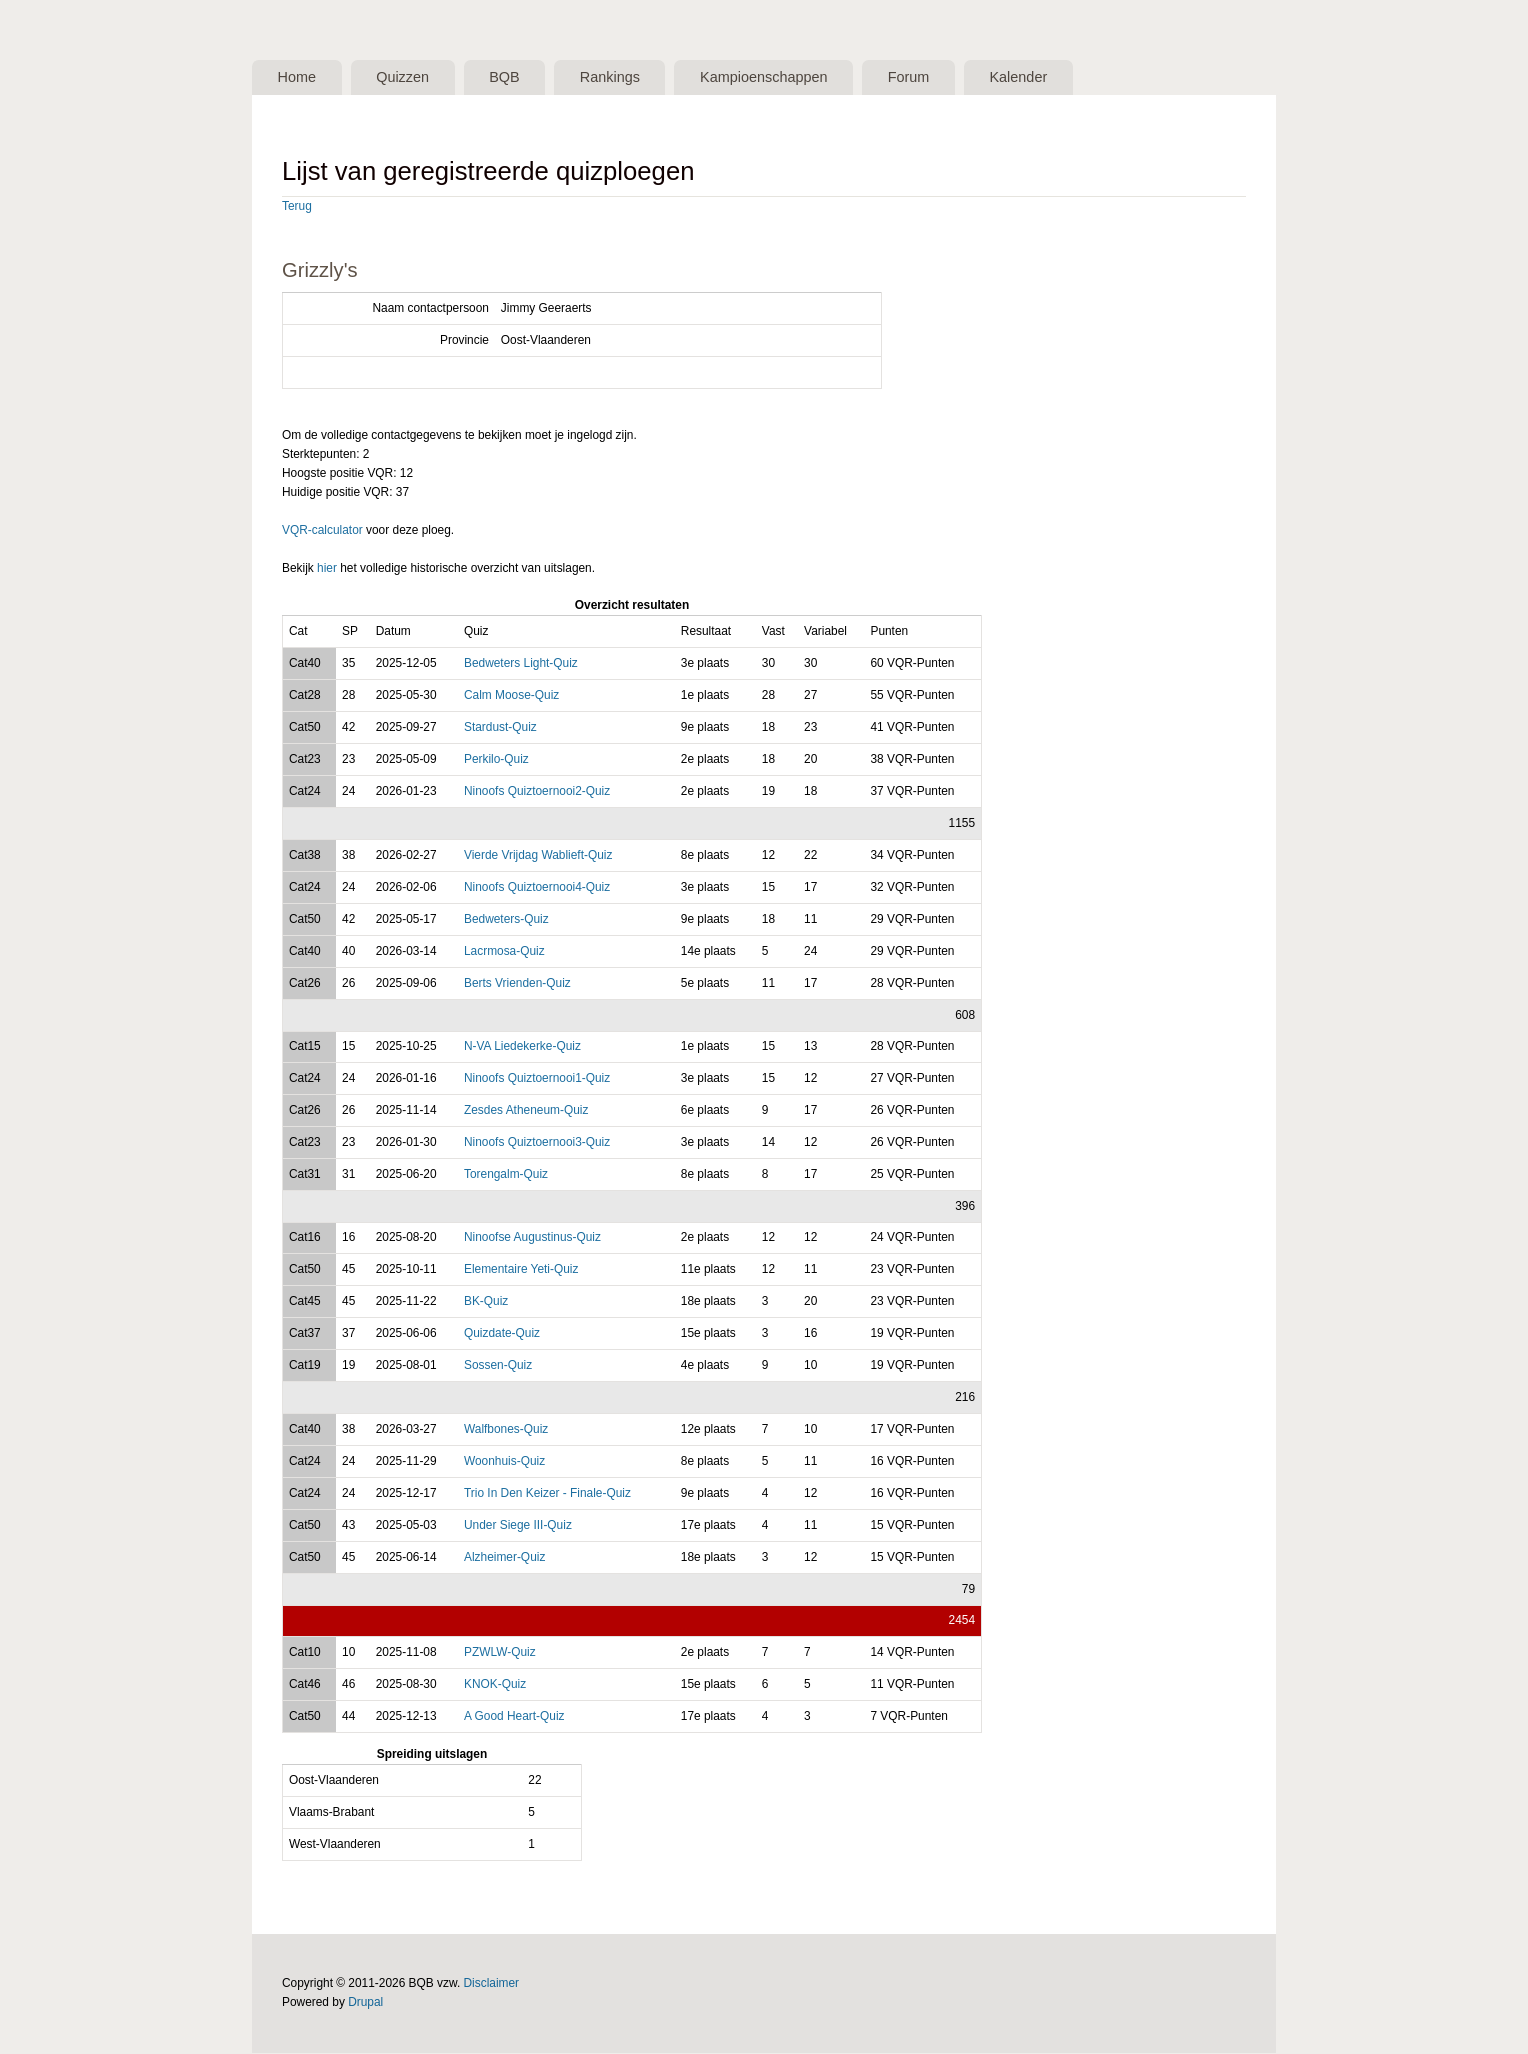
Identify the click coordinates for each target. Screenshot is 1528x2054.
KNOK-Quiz (495, 1686)
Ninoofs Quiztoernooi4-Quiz (537, 889)
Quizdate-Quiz (502, 1335)
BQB (525, 78)
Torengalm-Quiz (506, 1176)
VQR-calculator (322, 532)
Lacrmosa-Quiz (504, 953)
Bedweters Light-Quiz (521, 665)
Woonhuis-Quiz (504, 1463)
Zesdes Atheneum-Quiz (526, 1112)
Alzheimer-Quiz (504, 1559)
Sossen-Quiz (498, 1367)
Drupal (365, 2004)
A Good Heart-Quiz (514, 1718)
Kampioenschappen (802, 78)
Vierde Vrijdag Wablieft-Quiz (538, 857)
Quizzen (415, 78)
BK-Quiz (486, 1303)
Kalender (1074, 78)
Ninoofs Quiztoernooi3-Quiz (537, 1144)
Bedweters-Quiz (506, 921)
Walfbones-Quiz (506, 1431)
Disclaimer (492, 1985)
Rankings (638, 78)
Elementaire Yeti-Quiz (521, 1271)
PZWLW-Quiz (500, 1654)
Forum (956, 78)
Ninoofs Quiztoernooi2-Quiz (537, 793)
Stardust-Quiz (500, 729)
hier (327, 570)
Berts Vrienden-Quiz (517, 985)
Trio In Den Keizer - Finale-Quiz (547, 1495)
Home (300, 78)
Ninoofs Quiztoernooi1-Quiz (537, 1080)
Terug (297, 208)
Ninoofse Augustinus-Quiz (532, 1239)
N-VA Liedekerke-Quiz (522, 1048)
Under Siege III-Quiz (518, 1527)
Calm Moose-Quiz (511, 697)
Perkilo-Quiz (496, 761)
